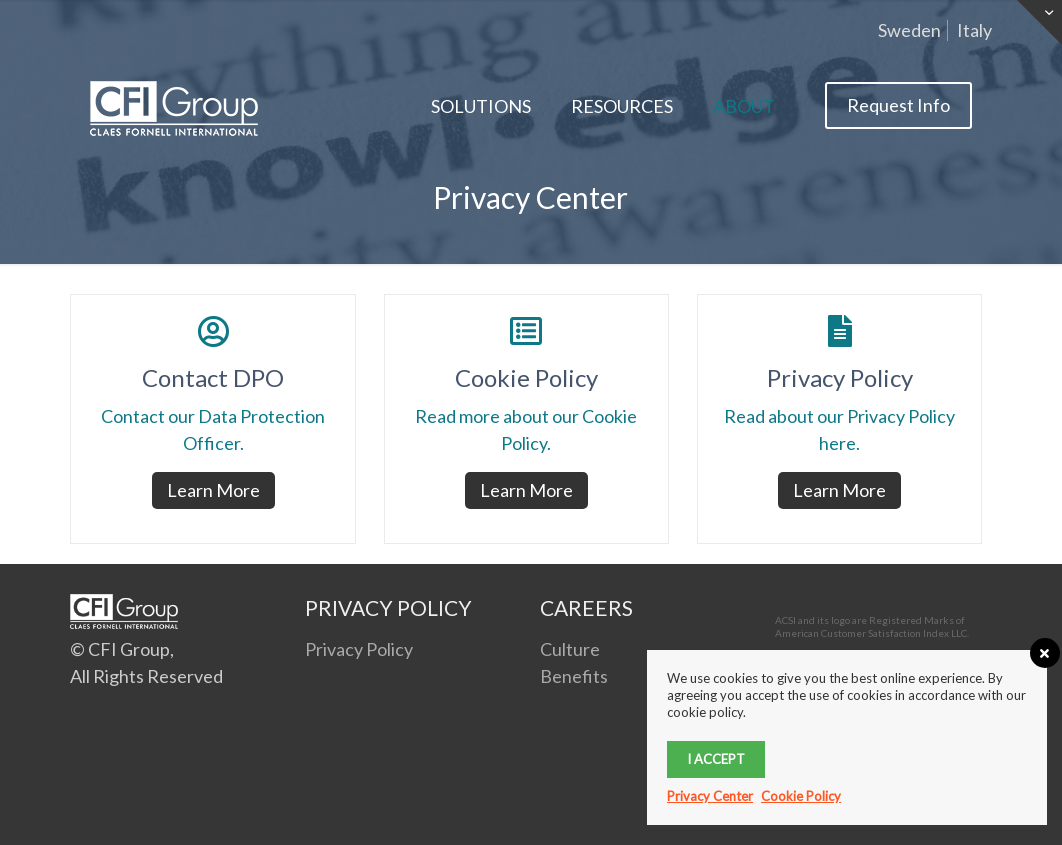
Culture (570, 649)
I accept (716, 759)
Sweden (909, 30)
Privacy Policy (359, 649)
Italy (974, 30)
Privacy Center (710, 796)
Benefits (574, 676)
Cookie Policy (801, 796)
